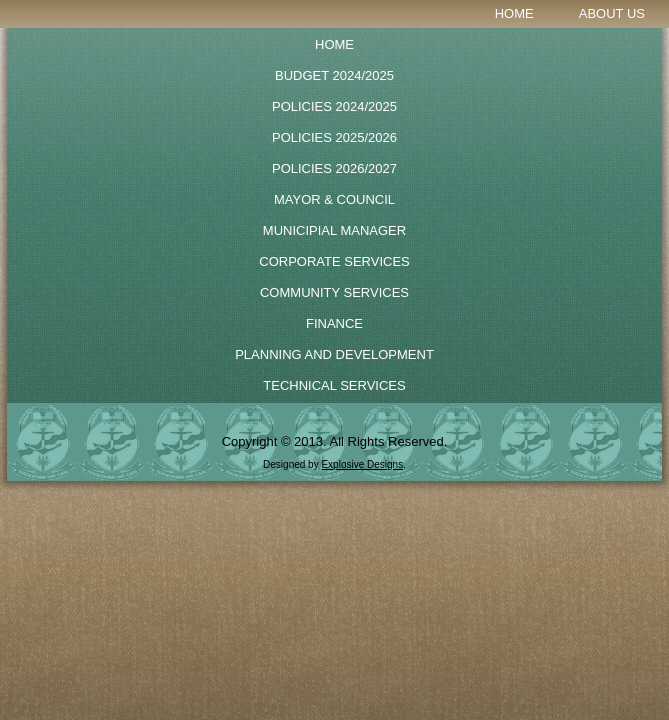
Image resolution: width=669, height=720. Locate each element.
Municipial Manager (334, 230)
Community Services (334, 292)
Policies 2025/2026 (334, 137)
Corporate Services (334, 261)
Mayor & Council (334, 199)
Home (514, 13)
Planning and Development (334, 354)
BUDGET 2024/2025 (334, 75)
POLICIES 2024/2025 (334, 106)
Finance (334, 323)
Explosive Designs (362, 464)
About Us (612, 13)
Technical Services (334, 385)
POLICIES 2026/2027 (334, 168)
